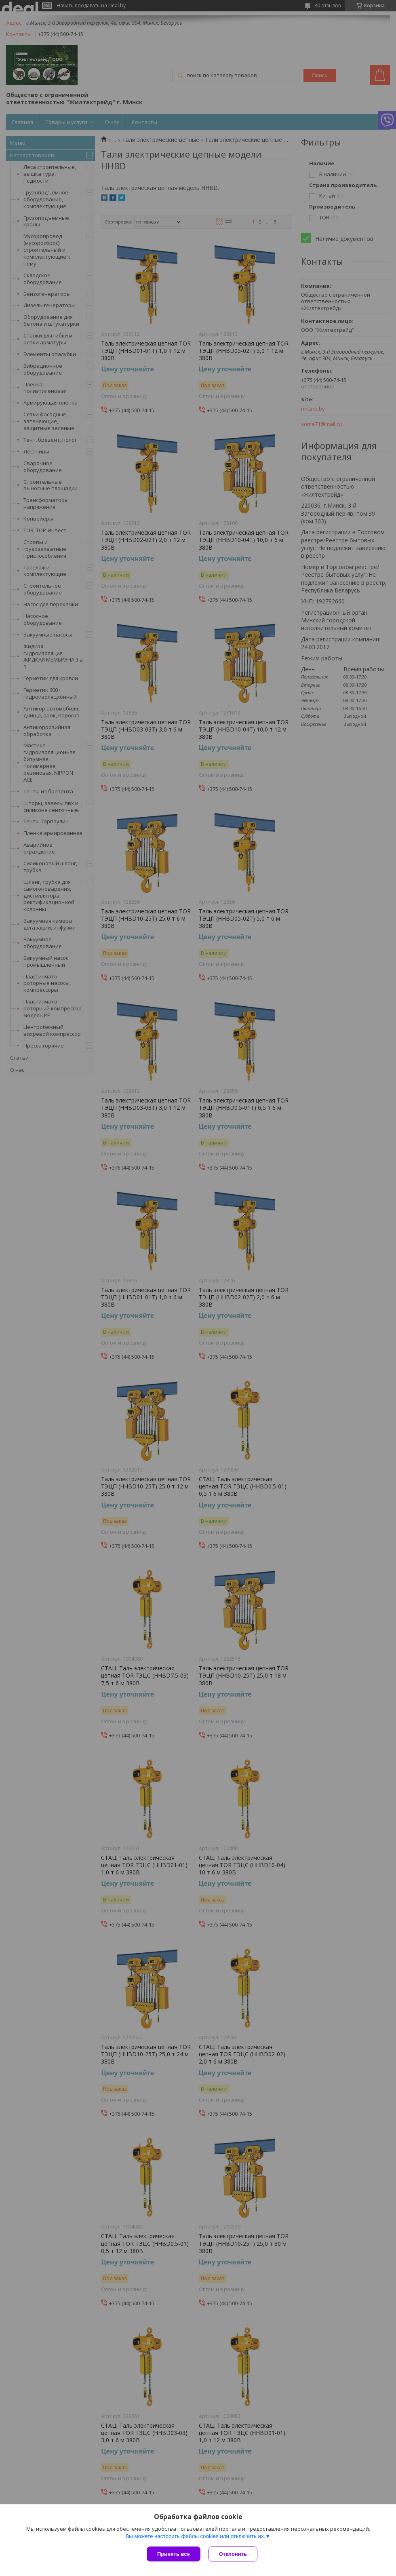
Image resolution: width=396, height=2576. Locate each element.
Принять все (173, 2554)
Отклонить (233, 2554)
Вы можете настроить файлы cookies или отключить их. (195, 2536)
